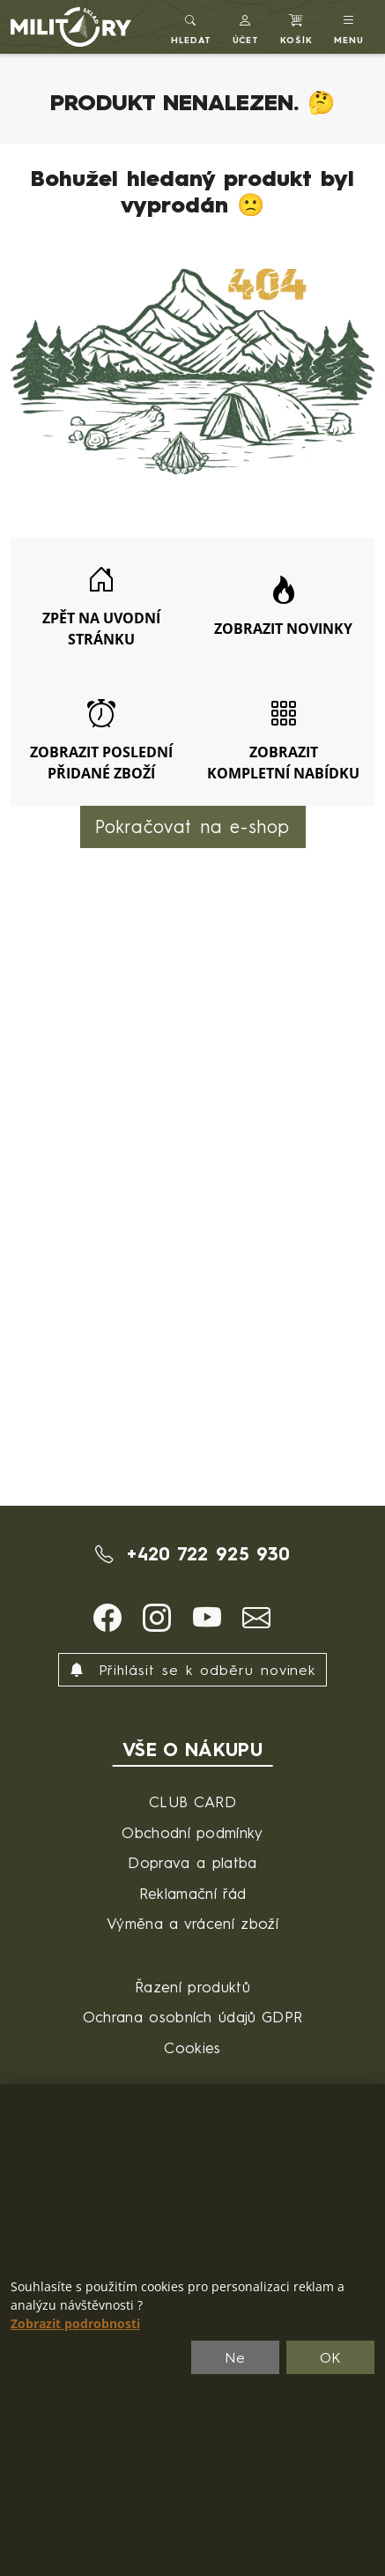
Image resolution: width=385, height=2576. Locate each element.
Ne (235, 2357)
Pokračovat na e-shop (193, 826)
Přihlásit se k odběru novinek (193, 1670)
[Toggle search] (191, 26)
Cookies (192, 2047)
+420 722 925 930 (193, 1554)
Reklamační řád (192, 1893)
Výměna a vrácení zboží (192, 1923)
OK (331, 2357)
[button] (246, 26)
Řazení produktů (192, 1986)
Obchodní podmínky (192, 1832)
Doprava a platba (192, 1862)
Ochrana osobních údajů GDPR (193, 2016)
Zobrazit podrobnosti (75, 2324)
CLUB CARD (192, 1801)
